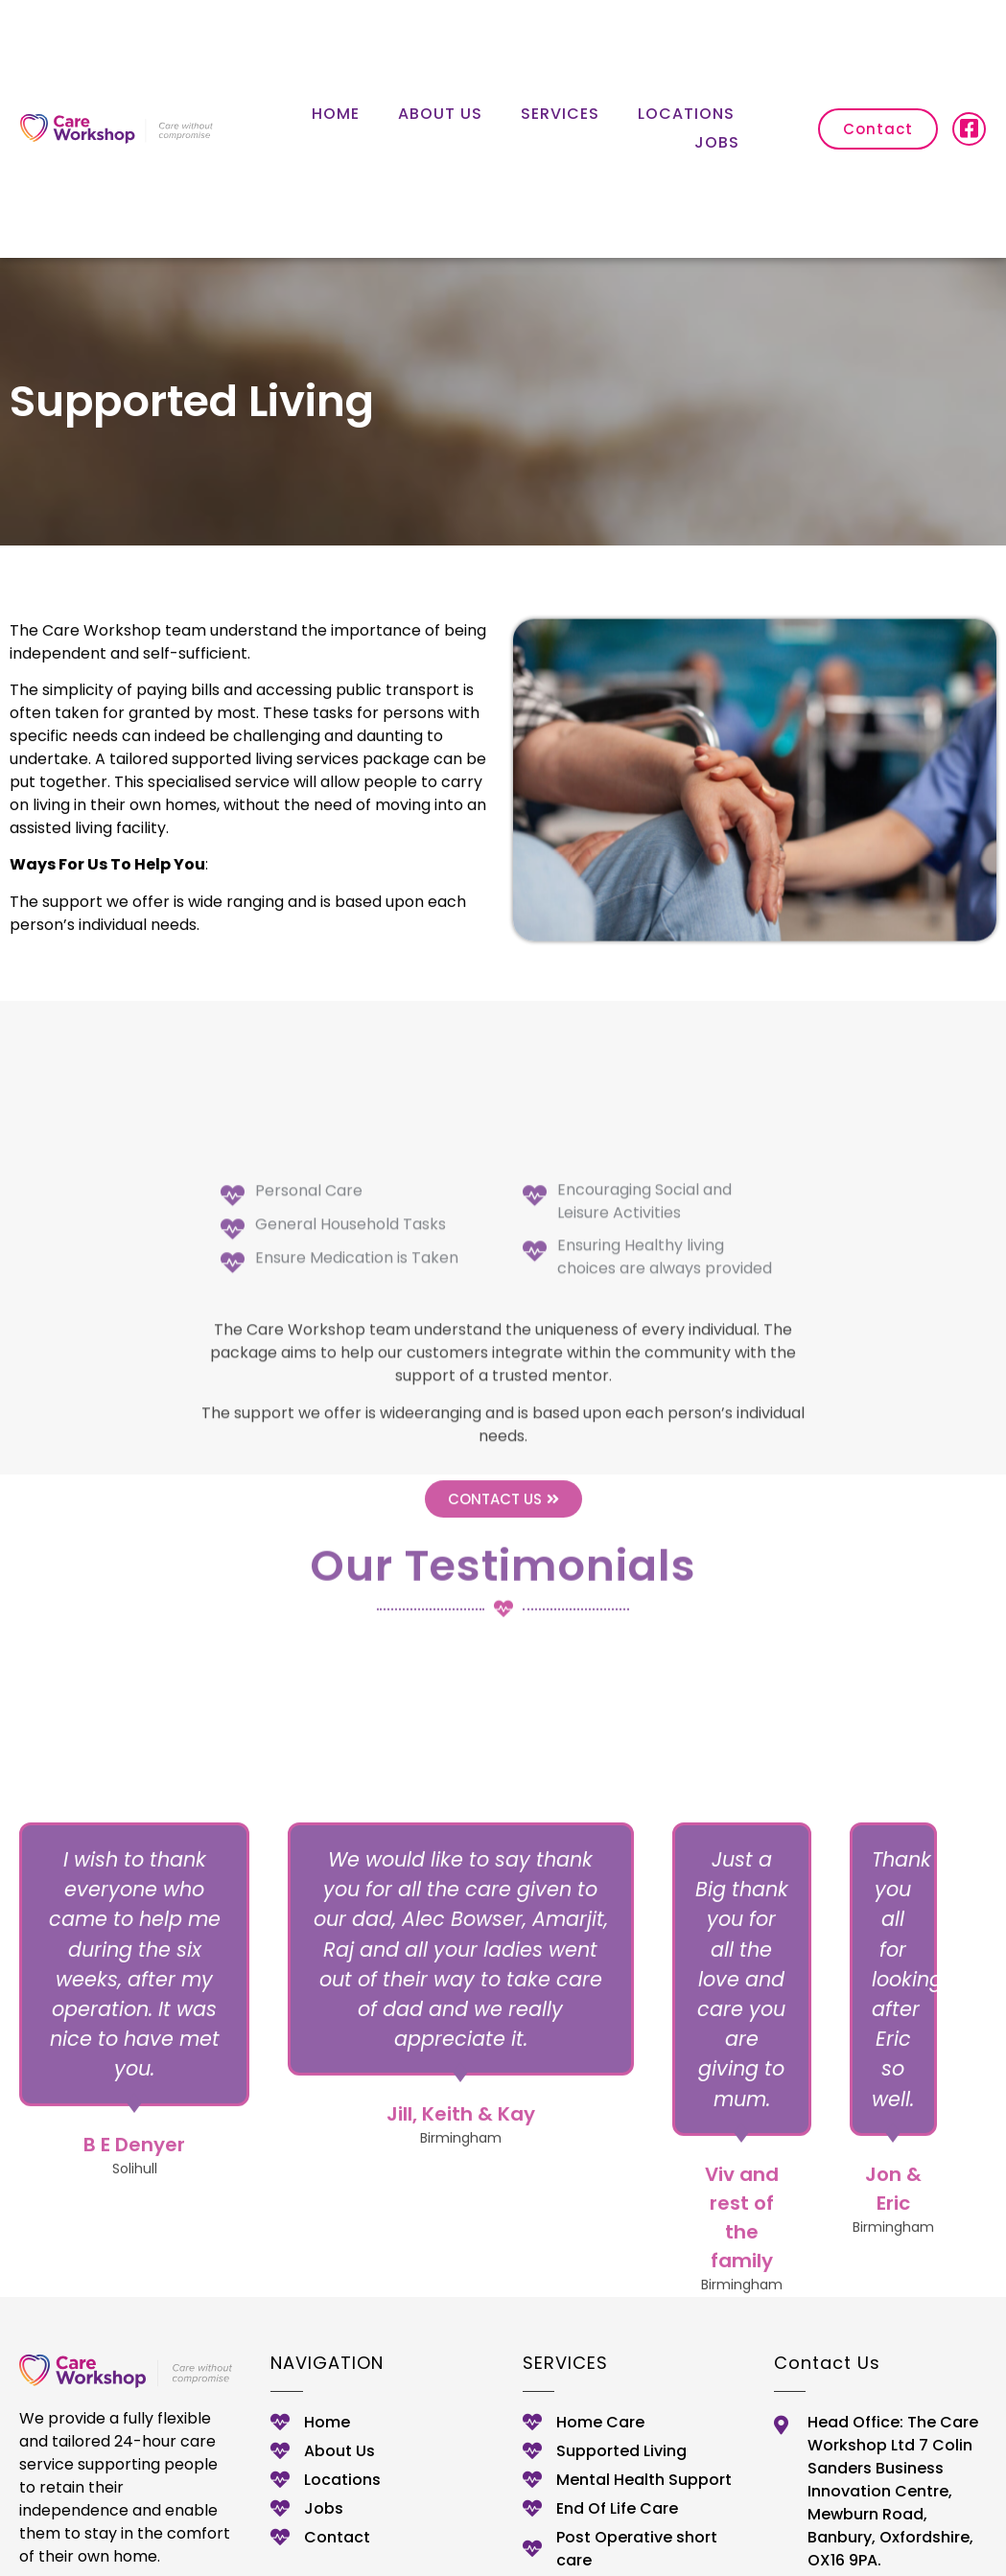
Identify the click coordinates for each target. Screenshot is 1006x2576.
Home (336, 114)
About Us (440, 114)
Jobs (716, 142)
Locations (686, 114)
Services (560, 114)
